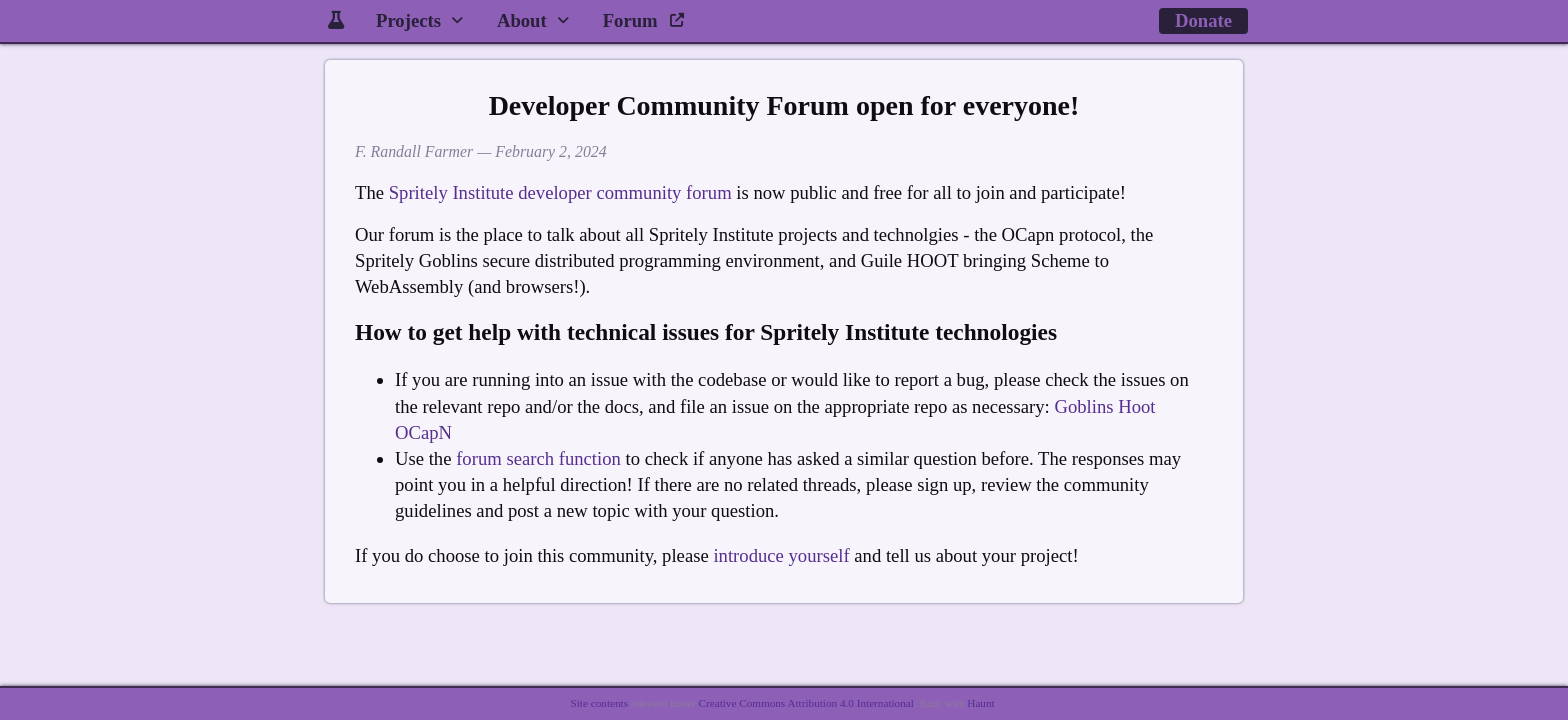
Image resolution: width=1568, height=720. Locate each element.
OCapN (423, 432)
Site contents (599, 703)
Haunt (980, 703)
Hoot (1136, 406)
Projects (408, 20)
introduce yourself (781, 555)
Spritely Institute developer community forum (560, 192)
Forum (644, 20)
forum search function (538, 458)
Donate (1203, 20)
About (522, 20)
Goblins (1083, 406)
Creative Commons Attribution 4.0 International (806, 703)
